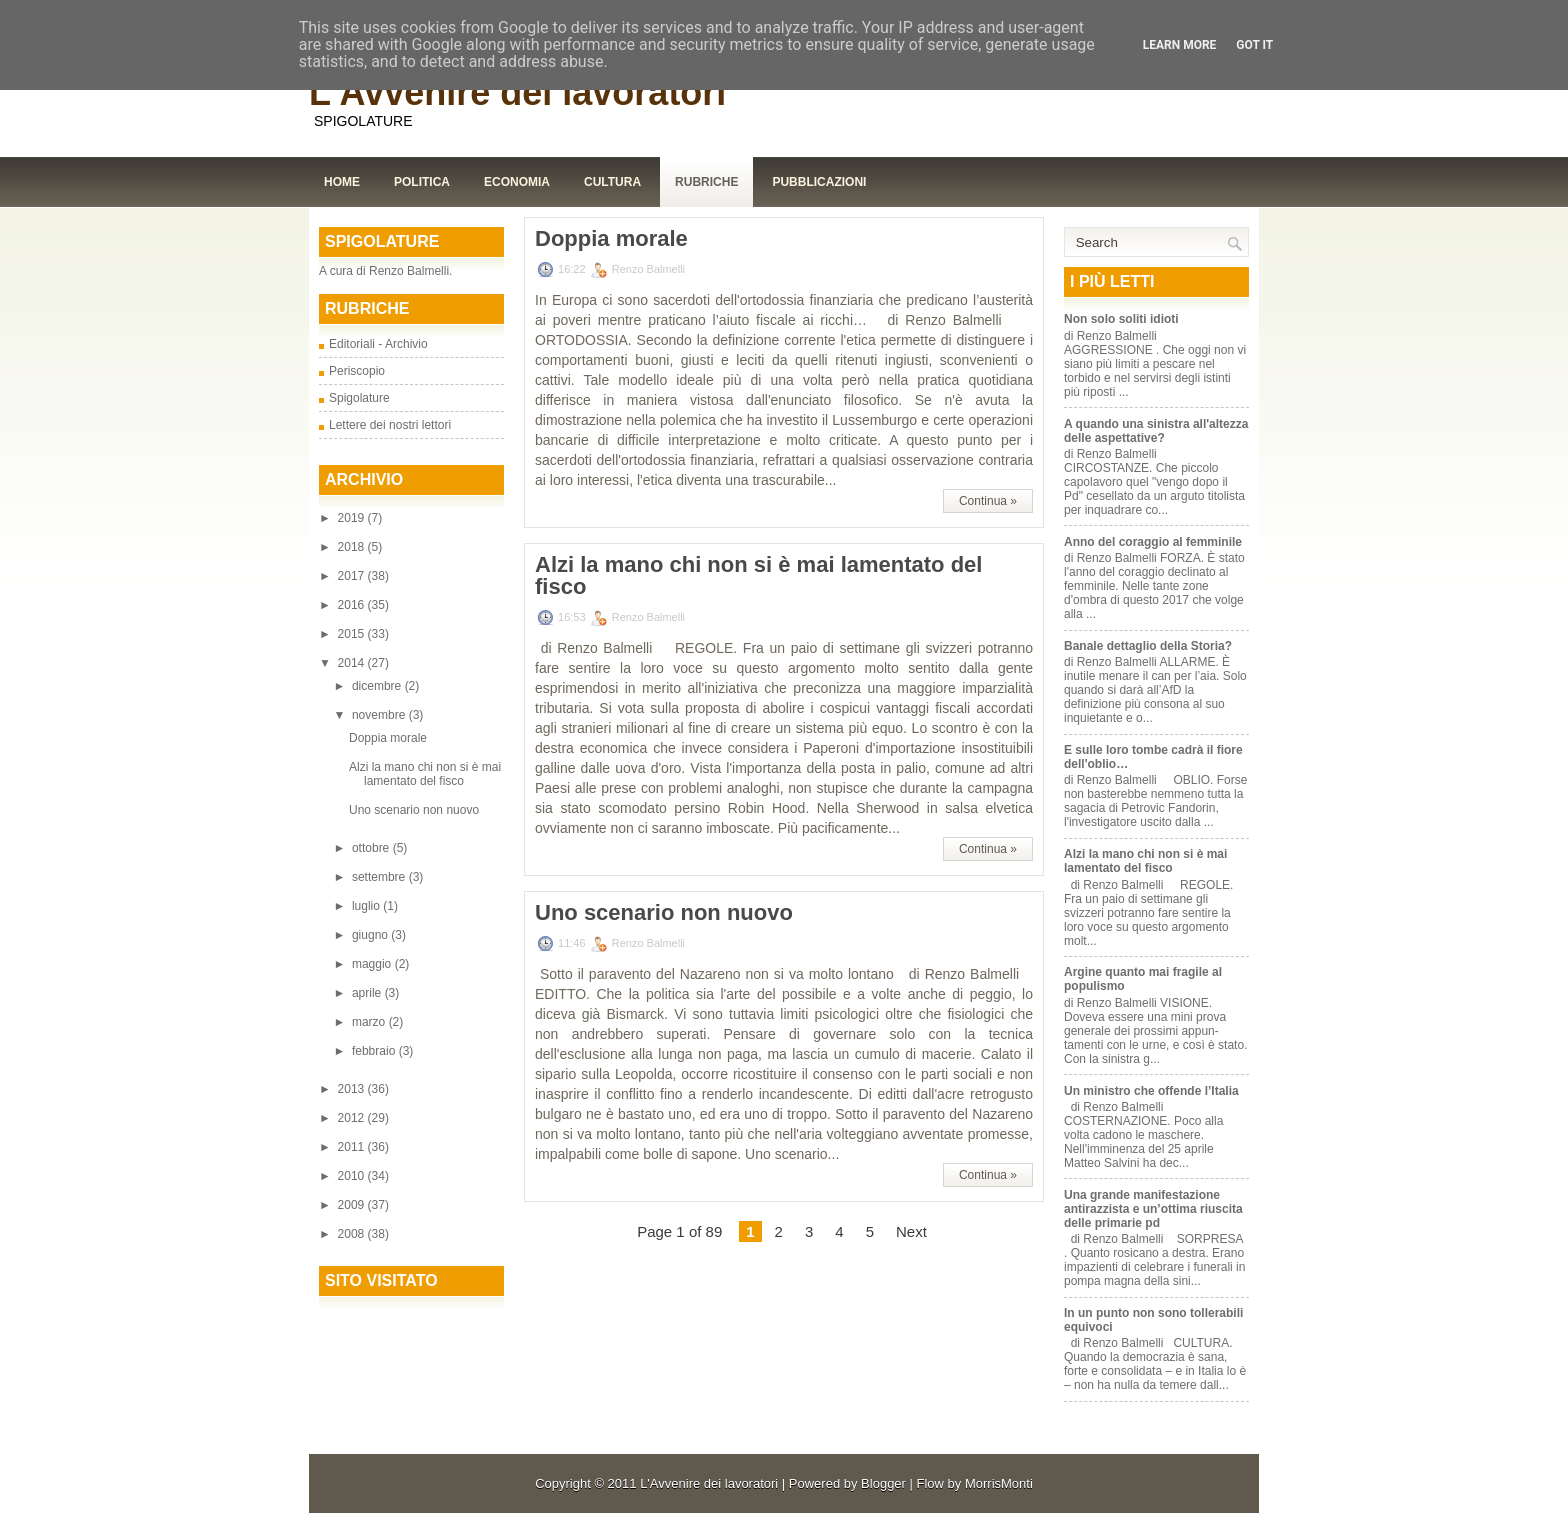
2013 (353, 1089)
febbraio (375, 1051)
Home (342, 182)
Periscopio (357, 371)
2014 (353, 663)
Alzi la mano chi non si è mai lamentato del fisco (425, 774)
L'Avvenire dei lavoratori (517, 92)
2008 (353, 1234)
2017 (353, 576)
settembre (380, 877)
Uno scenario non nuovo (414, 810)
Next (911, 1231)
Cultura (612, 182)
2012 (353, 1118)
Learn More (1180, 45)
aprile (368, 993)
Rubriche (706, 182)
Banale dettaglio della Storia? (1148, 646)
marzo (370, 1022)
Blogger (883, 1483)
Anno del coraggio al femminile (1153, 542)
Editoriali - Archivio (378, 344)
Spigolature (359, 398)
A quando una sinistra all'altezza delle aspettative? (1156, 431)
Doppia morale (388, 738)
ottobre (372, 848)
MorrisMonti (999, 1483)
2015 (353, 634)
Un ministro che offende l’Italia (1151, 1091)
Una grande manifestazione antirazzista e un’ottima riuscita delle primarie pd (1153, 1209)
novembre (380, 715)
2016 (353, 605)
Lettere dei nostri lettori (390, 425)
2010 (353, 1176)
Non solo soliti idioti (1121, 319)
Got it (1254, 45)
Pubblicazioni (819, 182)
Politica (422, 182)
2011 (353, 1147)
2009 (353, 1205)
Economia (517, 182)
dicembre (378, 686)
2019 (353, 518)
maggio (373, 964)
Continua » (988, 501)
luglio (367, 906)
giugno (371, 935)
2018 (353, 547)
